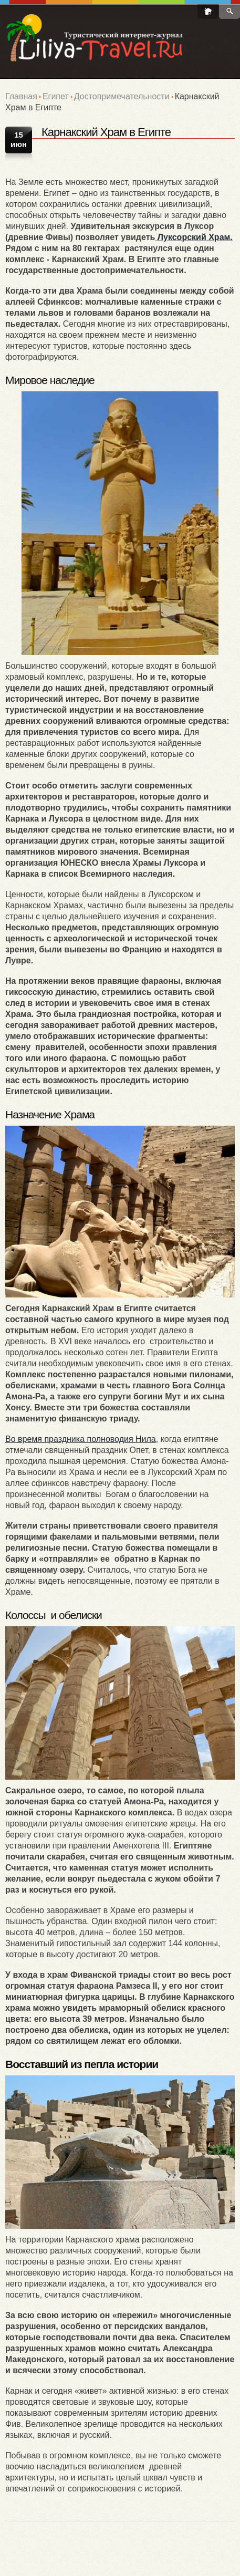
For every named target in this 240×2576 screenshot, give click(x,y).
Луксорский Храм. (193, 237)
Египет (56, 96)
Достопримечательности (122, 96)
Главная (21, 96)
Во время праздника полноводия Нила (80, 1439)
